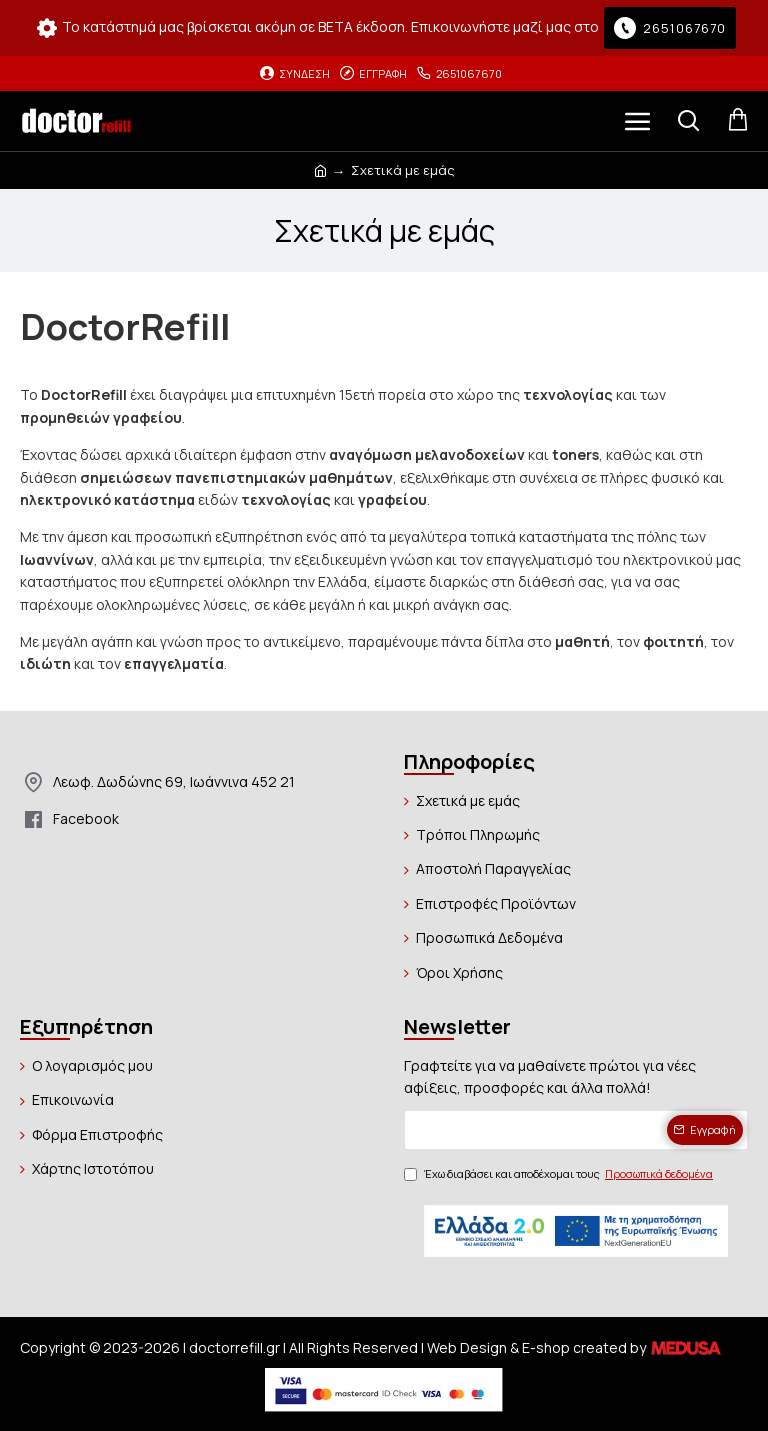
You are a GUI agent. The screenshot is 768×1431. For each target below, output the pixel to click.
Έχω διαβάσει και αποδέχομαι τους (560, 1174)
